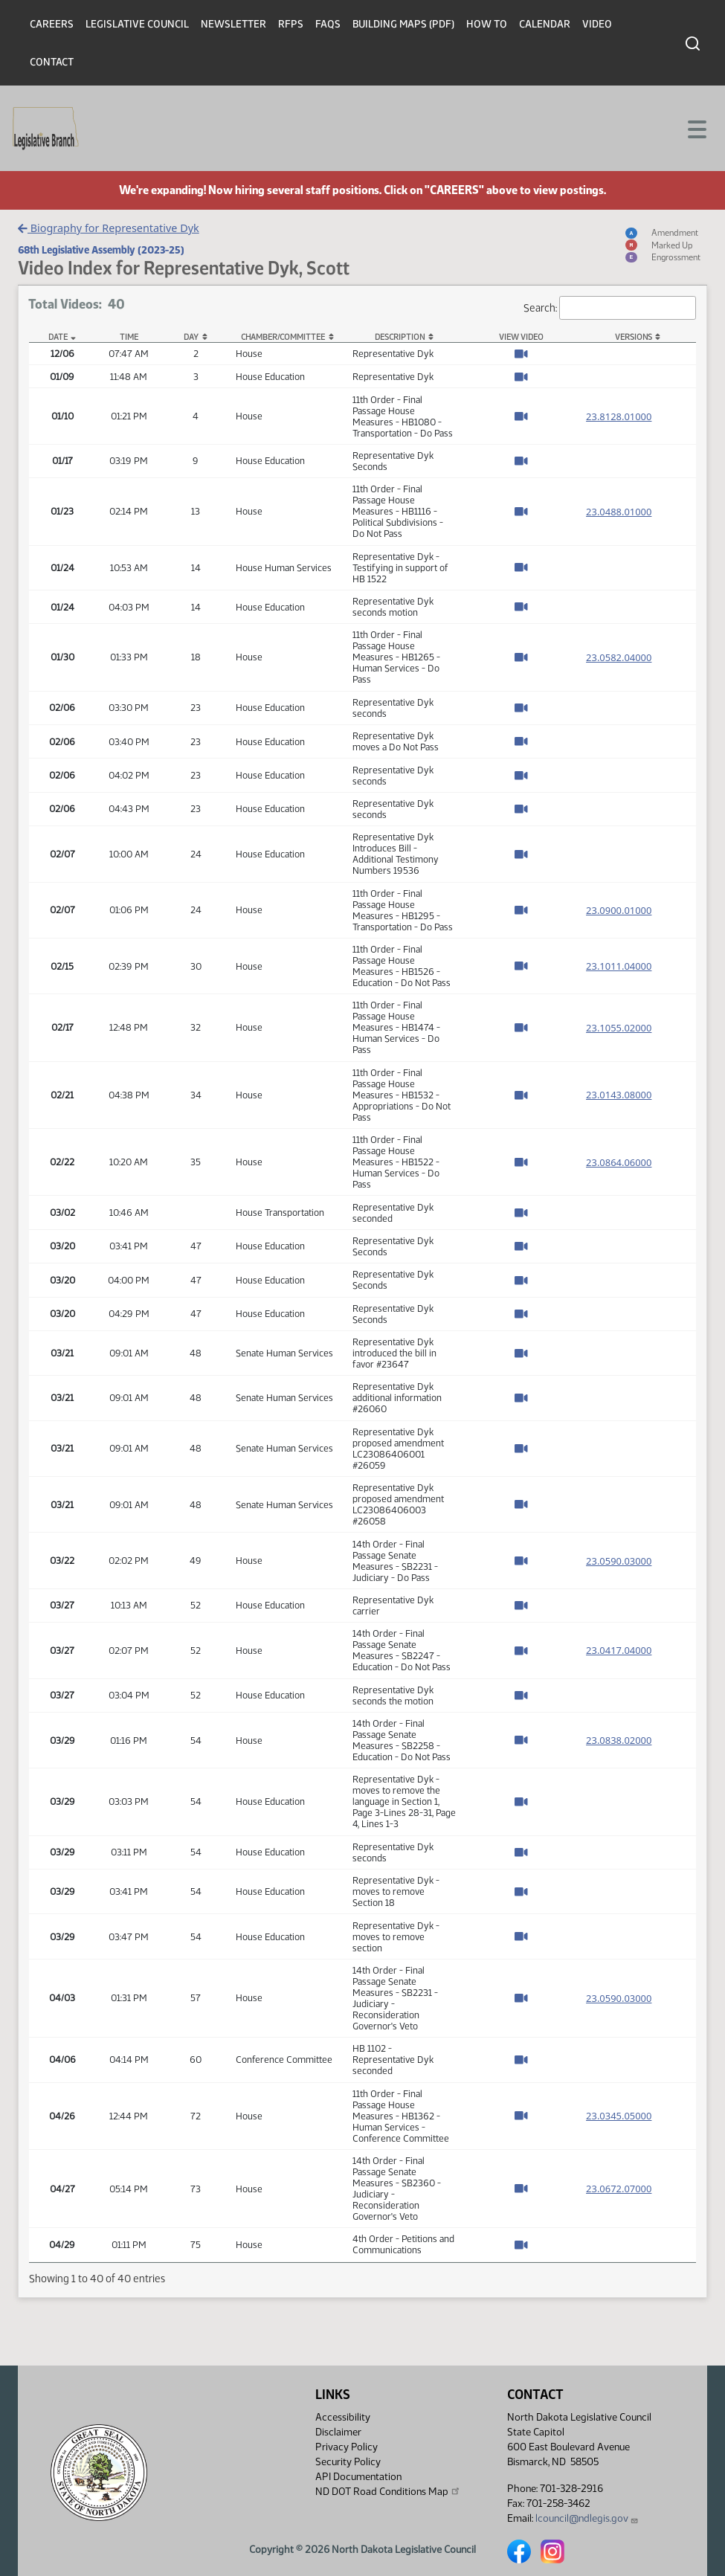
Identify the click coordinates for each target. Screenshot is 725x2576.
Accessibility (342, 2417)
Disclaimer (338, 2432)
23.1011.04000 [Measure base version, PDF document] (618, 966)
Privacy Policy (346, 2447)
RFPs (290, 24)
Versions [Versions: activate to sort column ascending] (633, 337)
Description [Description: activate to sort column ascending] (400, 337)
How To (486, 24)
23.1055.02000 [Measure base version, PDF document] (618, 1027)
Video (597, 24)
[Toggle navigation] (696, 128)
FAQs (328, 24)
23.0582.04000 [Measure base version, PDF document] (618, 657)
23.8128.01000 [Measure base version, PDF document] (618, 416)
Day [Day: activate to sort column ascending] (191, 337)
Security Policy (348, 2462)
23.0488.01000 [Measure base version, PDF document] (618, 511)
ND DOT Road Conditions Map (388, 2491)
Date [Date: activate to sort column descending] (58, 337)
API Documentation (358, 2476)
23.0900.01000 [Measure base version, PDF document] (618, 910)
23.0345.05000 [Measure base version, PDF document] (618, 2115)
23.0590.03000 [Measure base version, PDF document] (618, 1561)
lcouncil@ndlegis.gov (587, 2518)
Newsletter (233, 24)
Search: (609, 308)
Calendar (544, 24)
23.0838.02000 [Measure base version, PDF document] (618, 1740)
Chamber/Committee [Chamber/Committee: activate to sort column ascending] (283, 337)
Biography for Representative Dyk (108, 228)
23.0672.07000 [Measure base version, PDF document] (618, 2188)
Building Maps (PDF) (403, 24)
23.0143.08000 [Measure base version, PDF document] (618, 1094)
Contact (52, 62)
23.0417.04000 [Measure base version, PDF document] (618, 1650)
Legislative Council (137, 24)
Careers (52, 24)
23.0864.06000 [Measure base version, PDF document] (618, 1162)
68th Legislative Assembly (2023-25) (101, 250)
